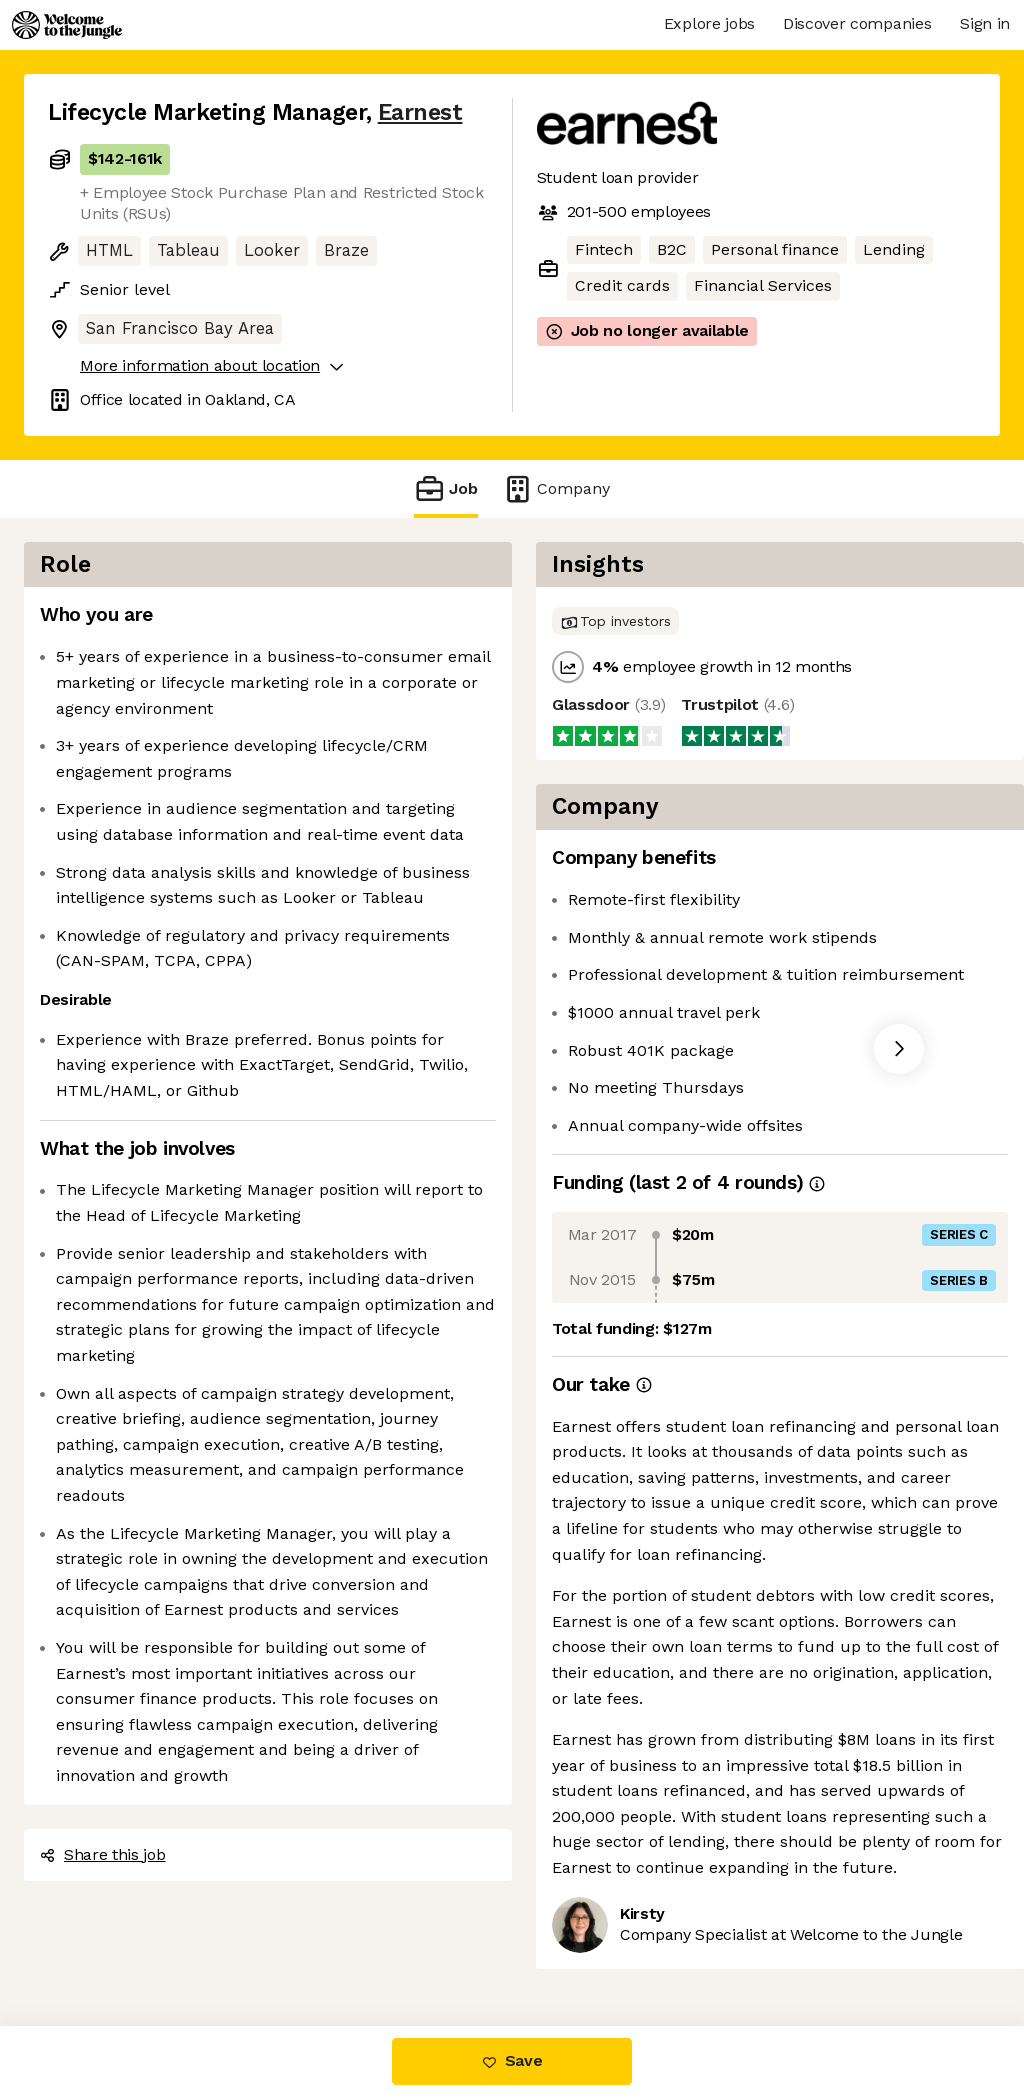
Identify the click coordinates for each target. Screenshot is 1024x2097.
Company (556, 488)
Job (446, 488)
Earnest (420, 112)
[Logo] (67, 25)
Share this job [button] (103, 1854)
